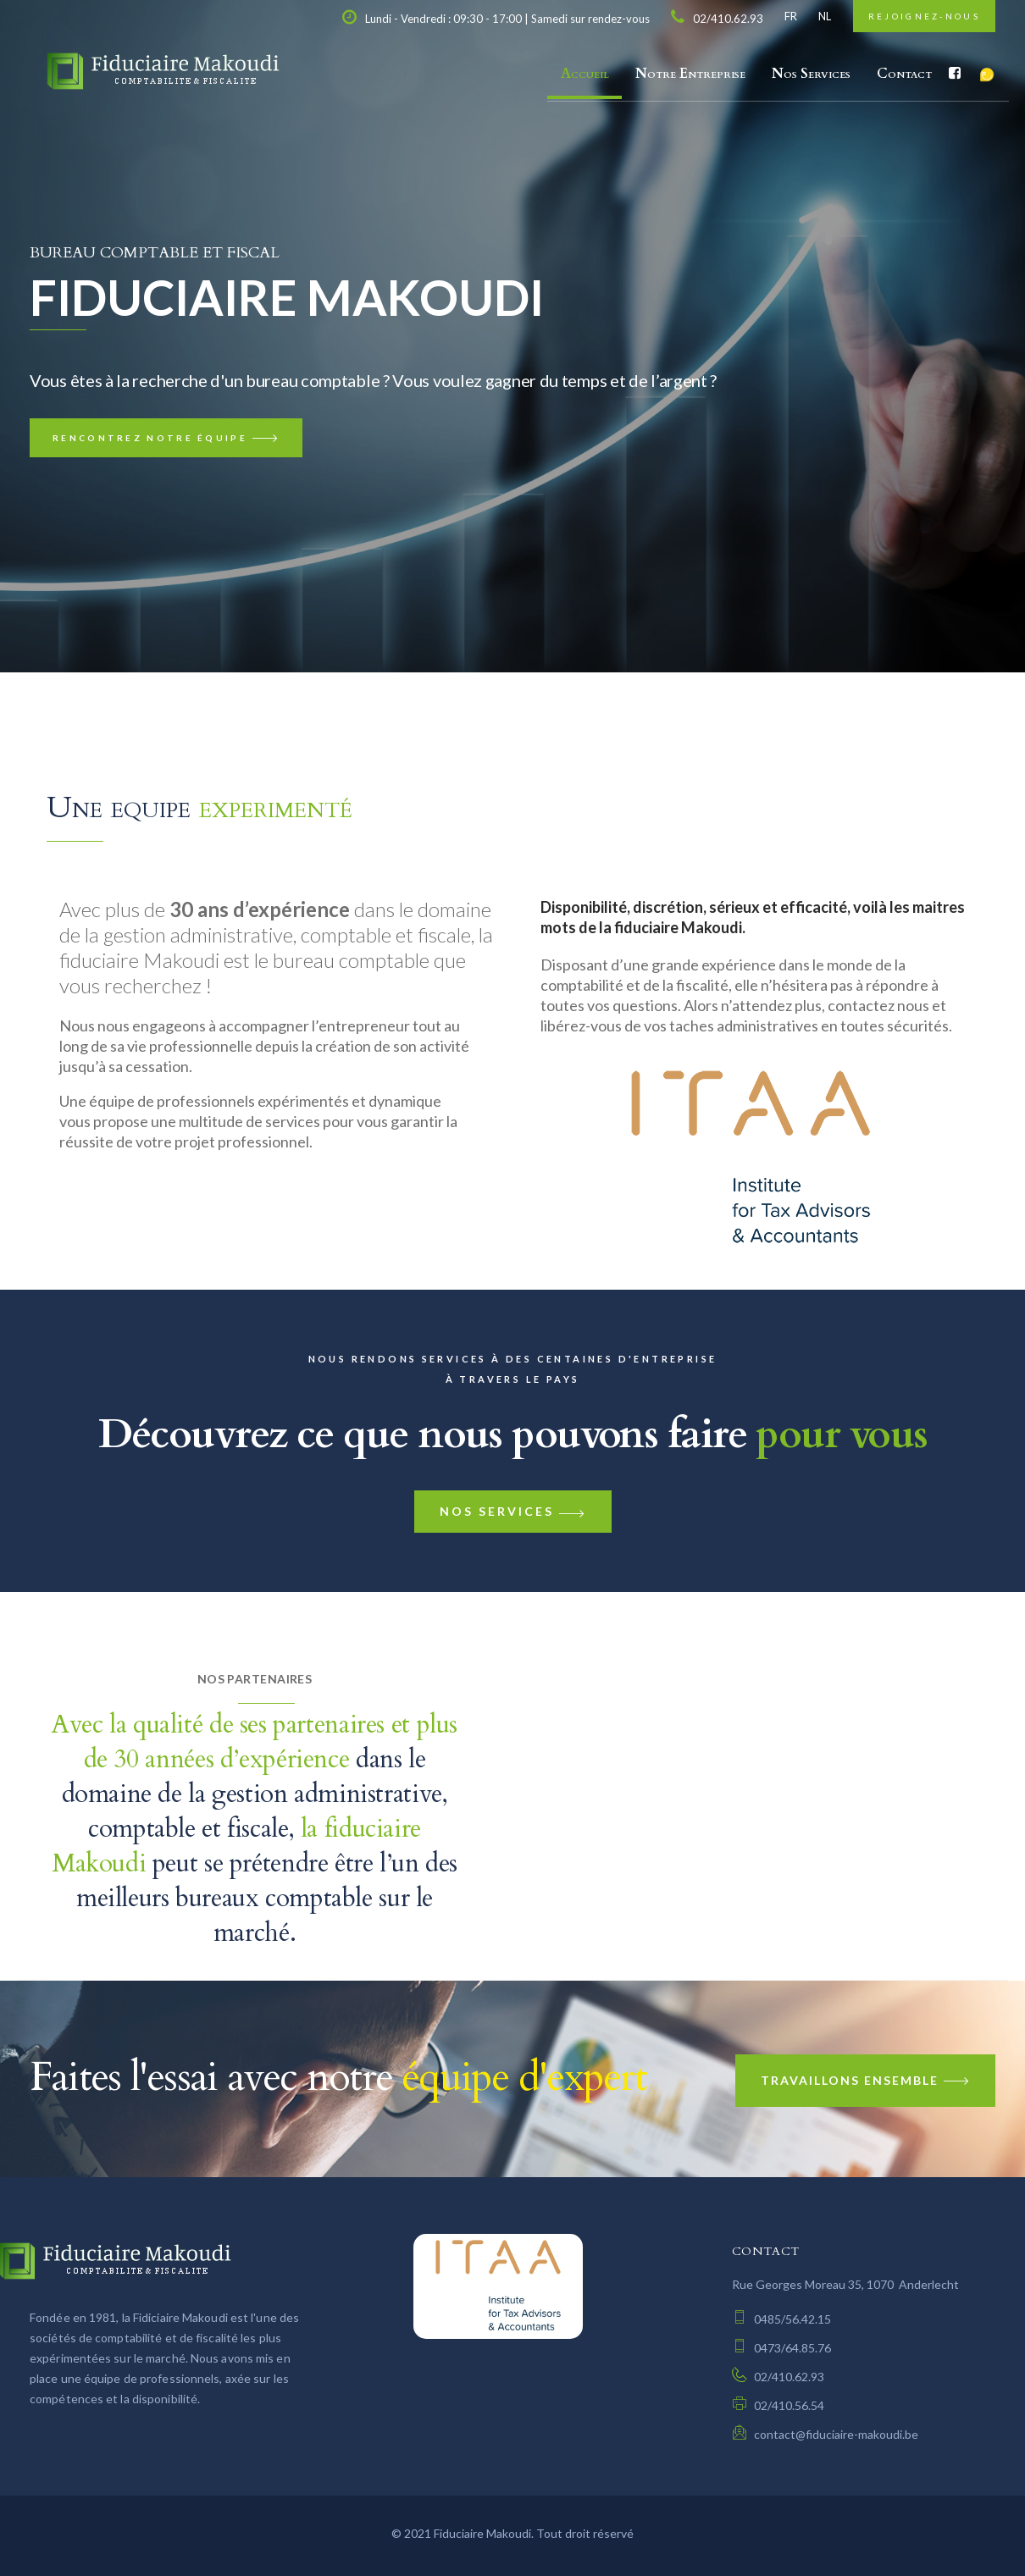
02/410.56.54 (778, 2405)
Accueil (585, 73)
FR (790, 16)
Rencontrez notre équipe (166, 438)
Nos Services (811, 73)
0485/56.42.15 (781, 2319)
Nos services (513, 1511)
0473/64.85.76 (781, 2348)
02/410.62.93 (778, 2376)
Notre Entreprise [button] (690, 73)
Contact (904, 73)
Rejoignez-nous (924, 16)
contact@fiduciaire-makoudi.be (825, 2434)
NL (824, 16)
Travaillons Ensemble (865, 2080)
